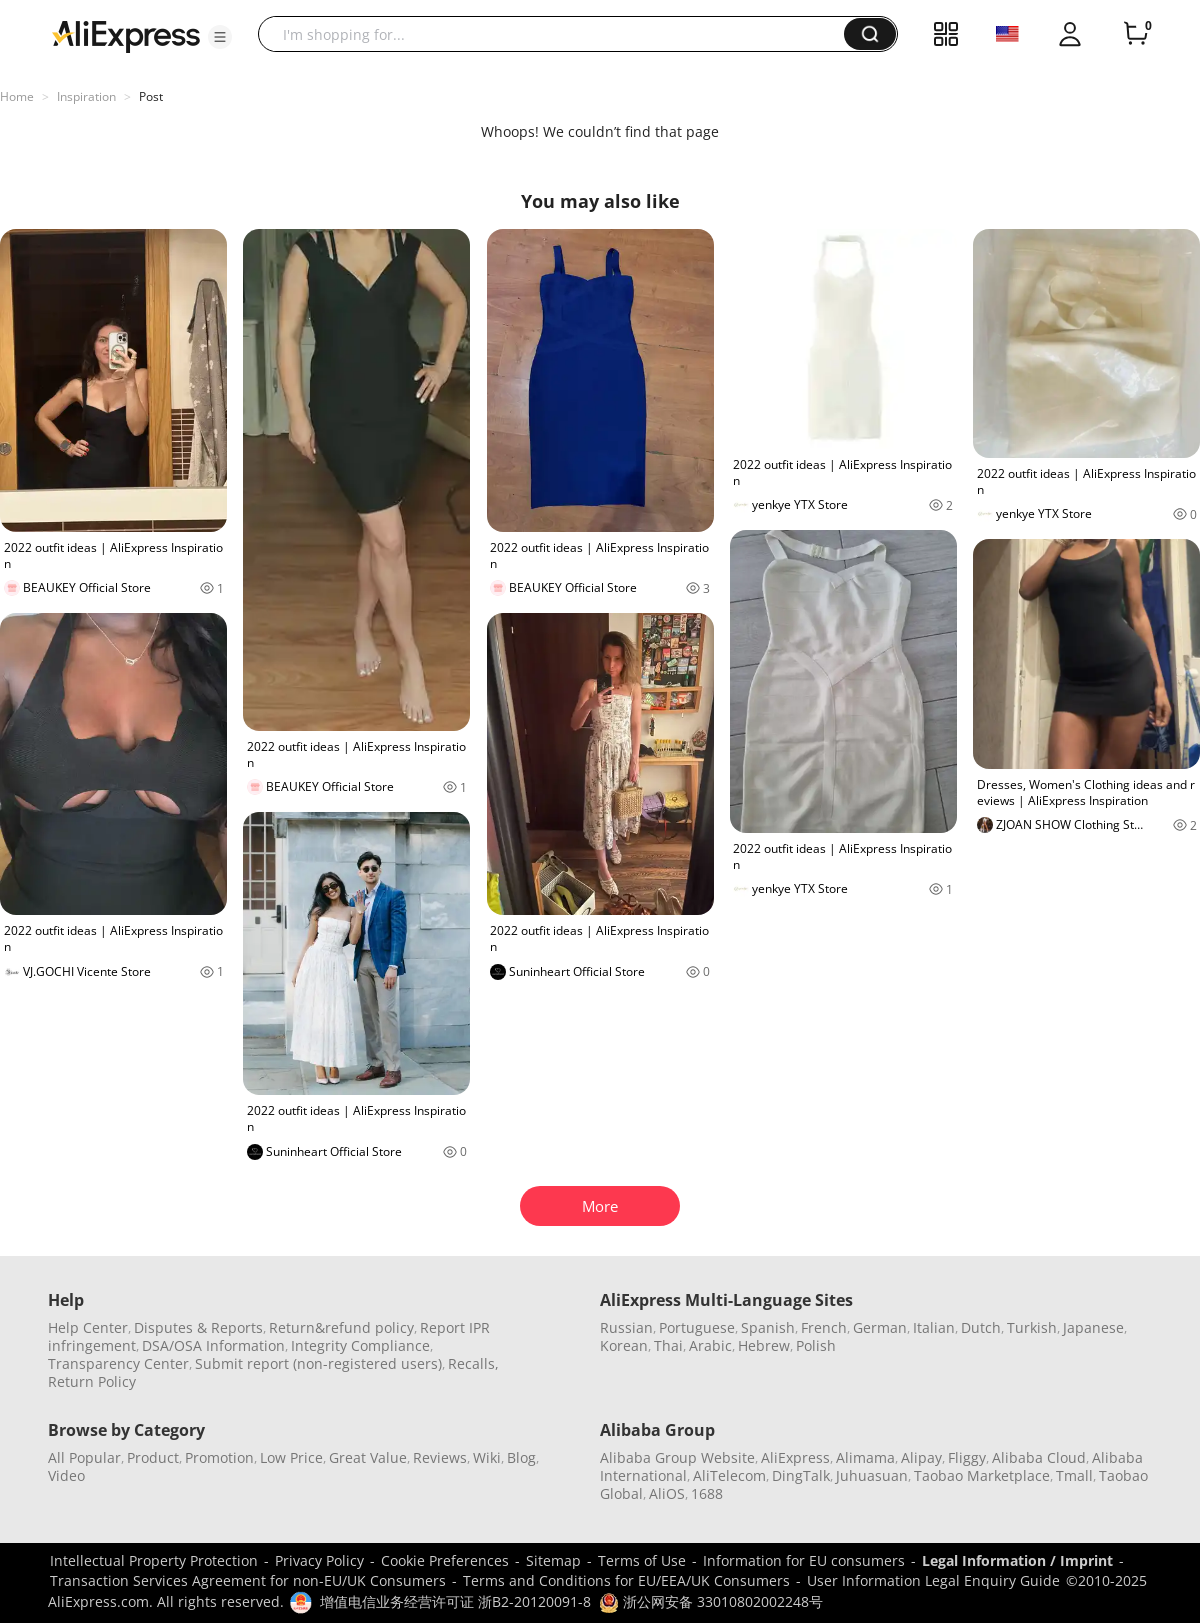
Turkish (1032, 1327)
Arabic (710, 1345)
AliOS (667, 1493)
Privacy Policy (319, 1560)
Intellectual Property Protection (154, 1560)
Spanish (768, 1327)
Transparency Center (118, 1363)
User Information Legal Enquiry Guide (933, 1580)
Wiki (487, 1457)
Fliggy (967, 1457)
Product (153, 1457)
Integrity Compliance (360, 1345)
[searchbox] (558, 34)
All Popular (84, 1457)
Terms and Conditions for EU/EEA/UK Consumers (626, 1580)
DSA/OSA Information (213, 1345)
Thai (668, 1345)
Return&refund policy (341, 1327)
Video (66, 1475)
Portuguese (697, 1327)
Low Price (291, 1457)
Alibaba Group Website (677, 1457)
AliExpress (795, 1457)
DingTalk (801, 1475)
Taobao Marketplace (982, 1475)
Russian (626, 1327)
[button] (220, 37)
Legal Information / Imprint (1017, 1560)
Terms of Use (642, 1560)
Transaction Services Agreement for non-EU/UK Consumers (248, 1580)
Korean (624, 1345)
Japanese (1093, 1327)
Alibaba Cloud (1039, 1457)
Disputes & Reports (198, 1327)
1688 (707, 1493)
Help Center (88, 1327)
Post (151, 96)
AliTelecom (729, 1475)
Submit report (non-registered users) (318, 1363)
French (824, 1327)
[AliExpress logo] (126, 35)
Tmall (1074, 1475)
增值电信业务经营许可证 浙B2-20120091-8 (455, 1601)
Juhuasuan (872, 1475)
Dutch (981, 1327)
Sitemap (553, 1560)
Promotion (219, 1457)
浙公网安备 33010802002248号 (711, 1601)
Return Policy (92, 1381)
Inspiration (86, 96)
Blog (521, 1457)
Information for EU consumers (804, 1560)
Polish (816, 1345)
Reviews (440, 1457)
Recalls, (473, 1363)
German (880, 1327)
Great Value (368, 1457)
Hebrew (764, 1345)
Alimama (865, 1457)
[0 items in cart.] (1136, 34)
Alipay (921, 1457)
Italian (934, 1327)
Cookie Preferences (445, 1560)
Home (17, 96)
